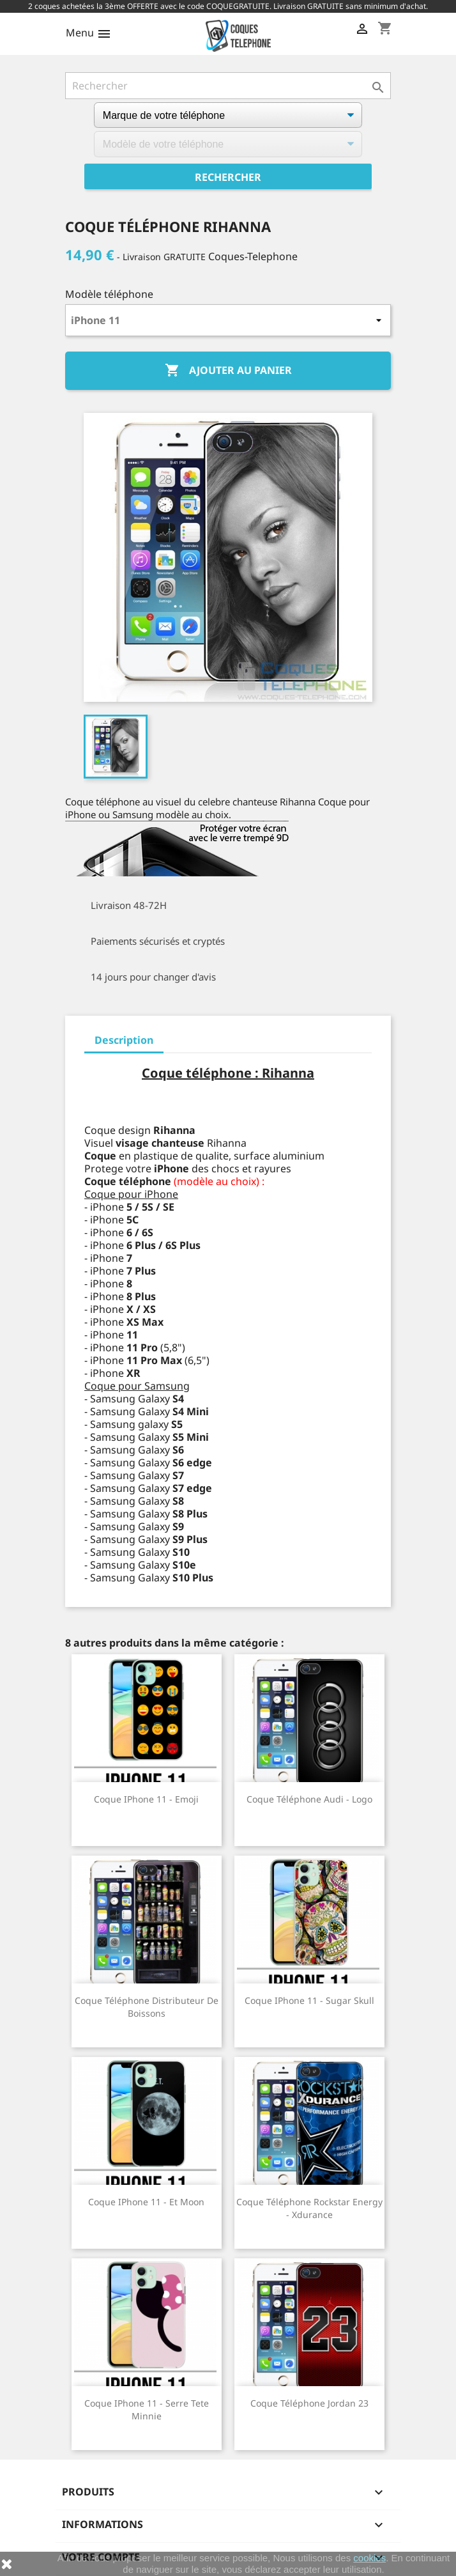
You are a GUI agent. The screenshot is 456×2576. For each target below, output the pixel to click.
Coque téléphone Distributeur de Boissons (146, 2006)
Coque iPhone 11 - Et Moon (146, 2202)
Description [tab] (124, 1040)
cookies (369, 2557)
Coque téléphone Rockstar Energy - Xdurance (309, 2208)
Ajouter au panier (228, 370)
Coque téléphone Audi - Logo (309, 1799)
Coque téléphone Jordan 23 (309, 2403)
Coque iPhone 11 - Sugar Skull (309, 2000)
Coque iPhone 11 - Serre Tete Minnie (146, 2409)
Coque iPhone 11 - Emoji (146, 1799)
